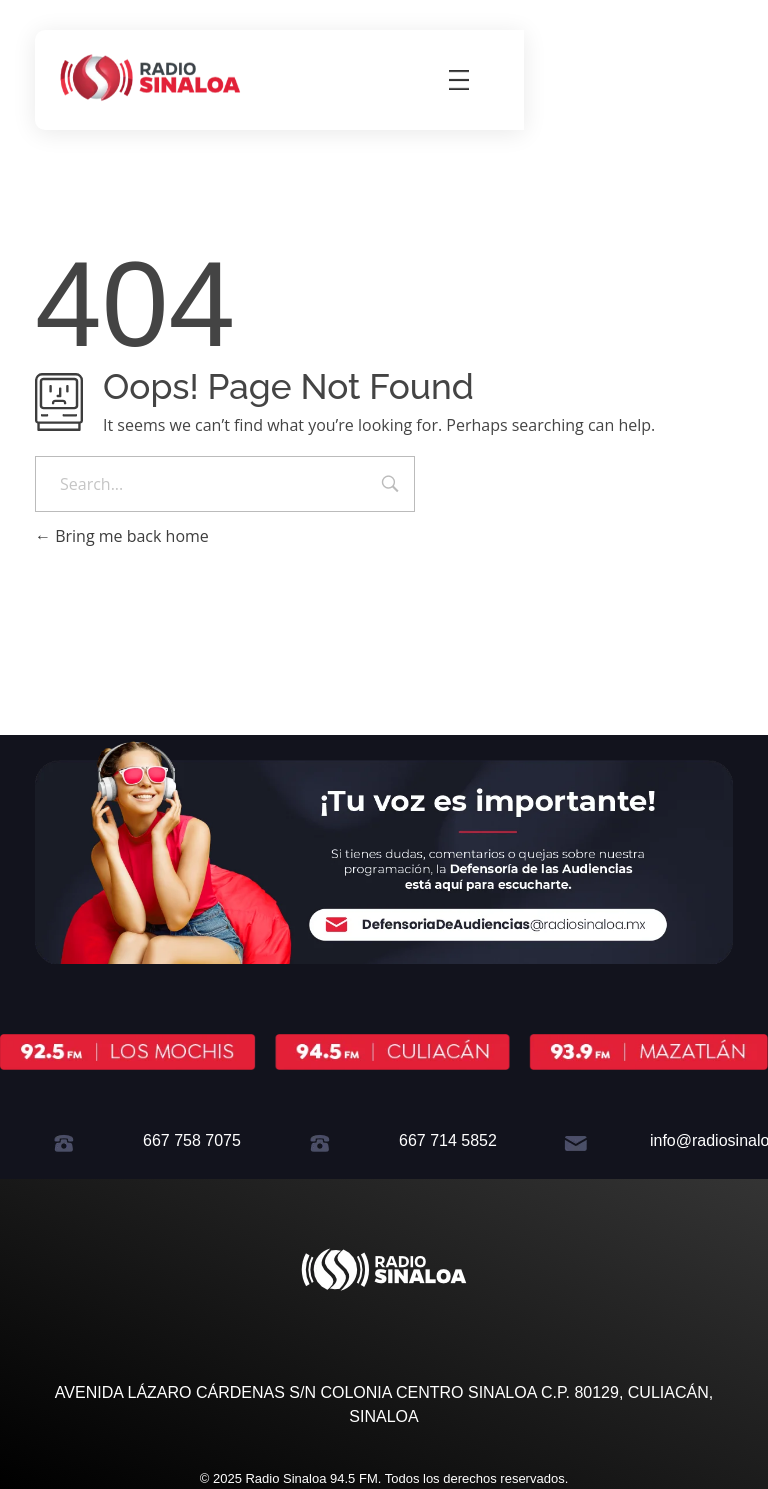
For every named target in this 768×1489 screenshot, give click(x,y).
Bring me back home (122, 536)
